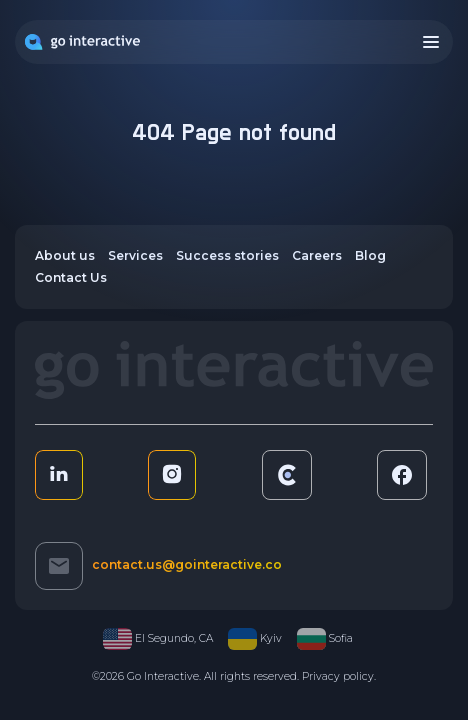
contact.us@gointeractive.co (187, 564)
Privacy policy (338, 676)
